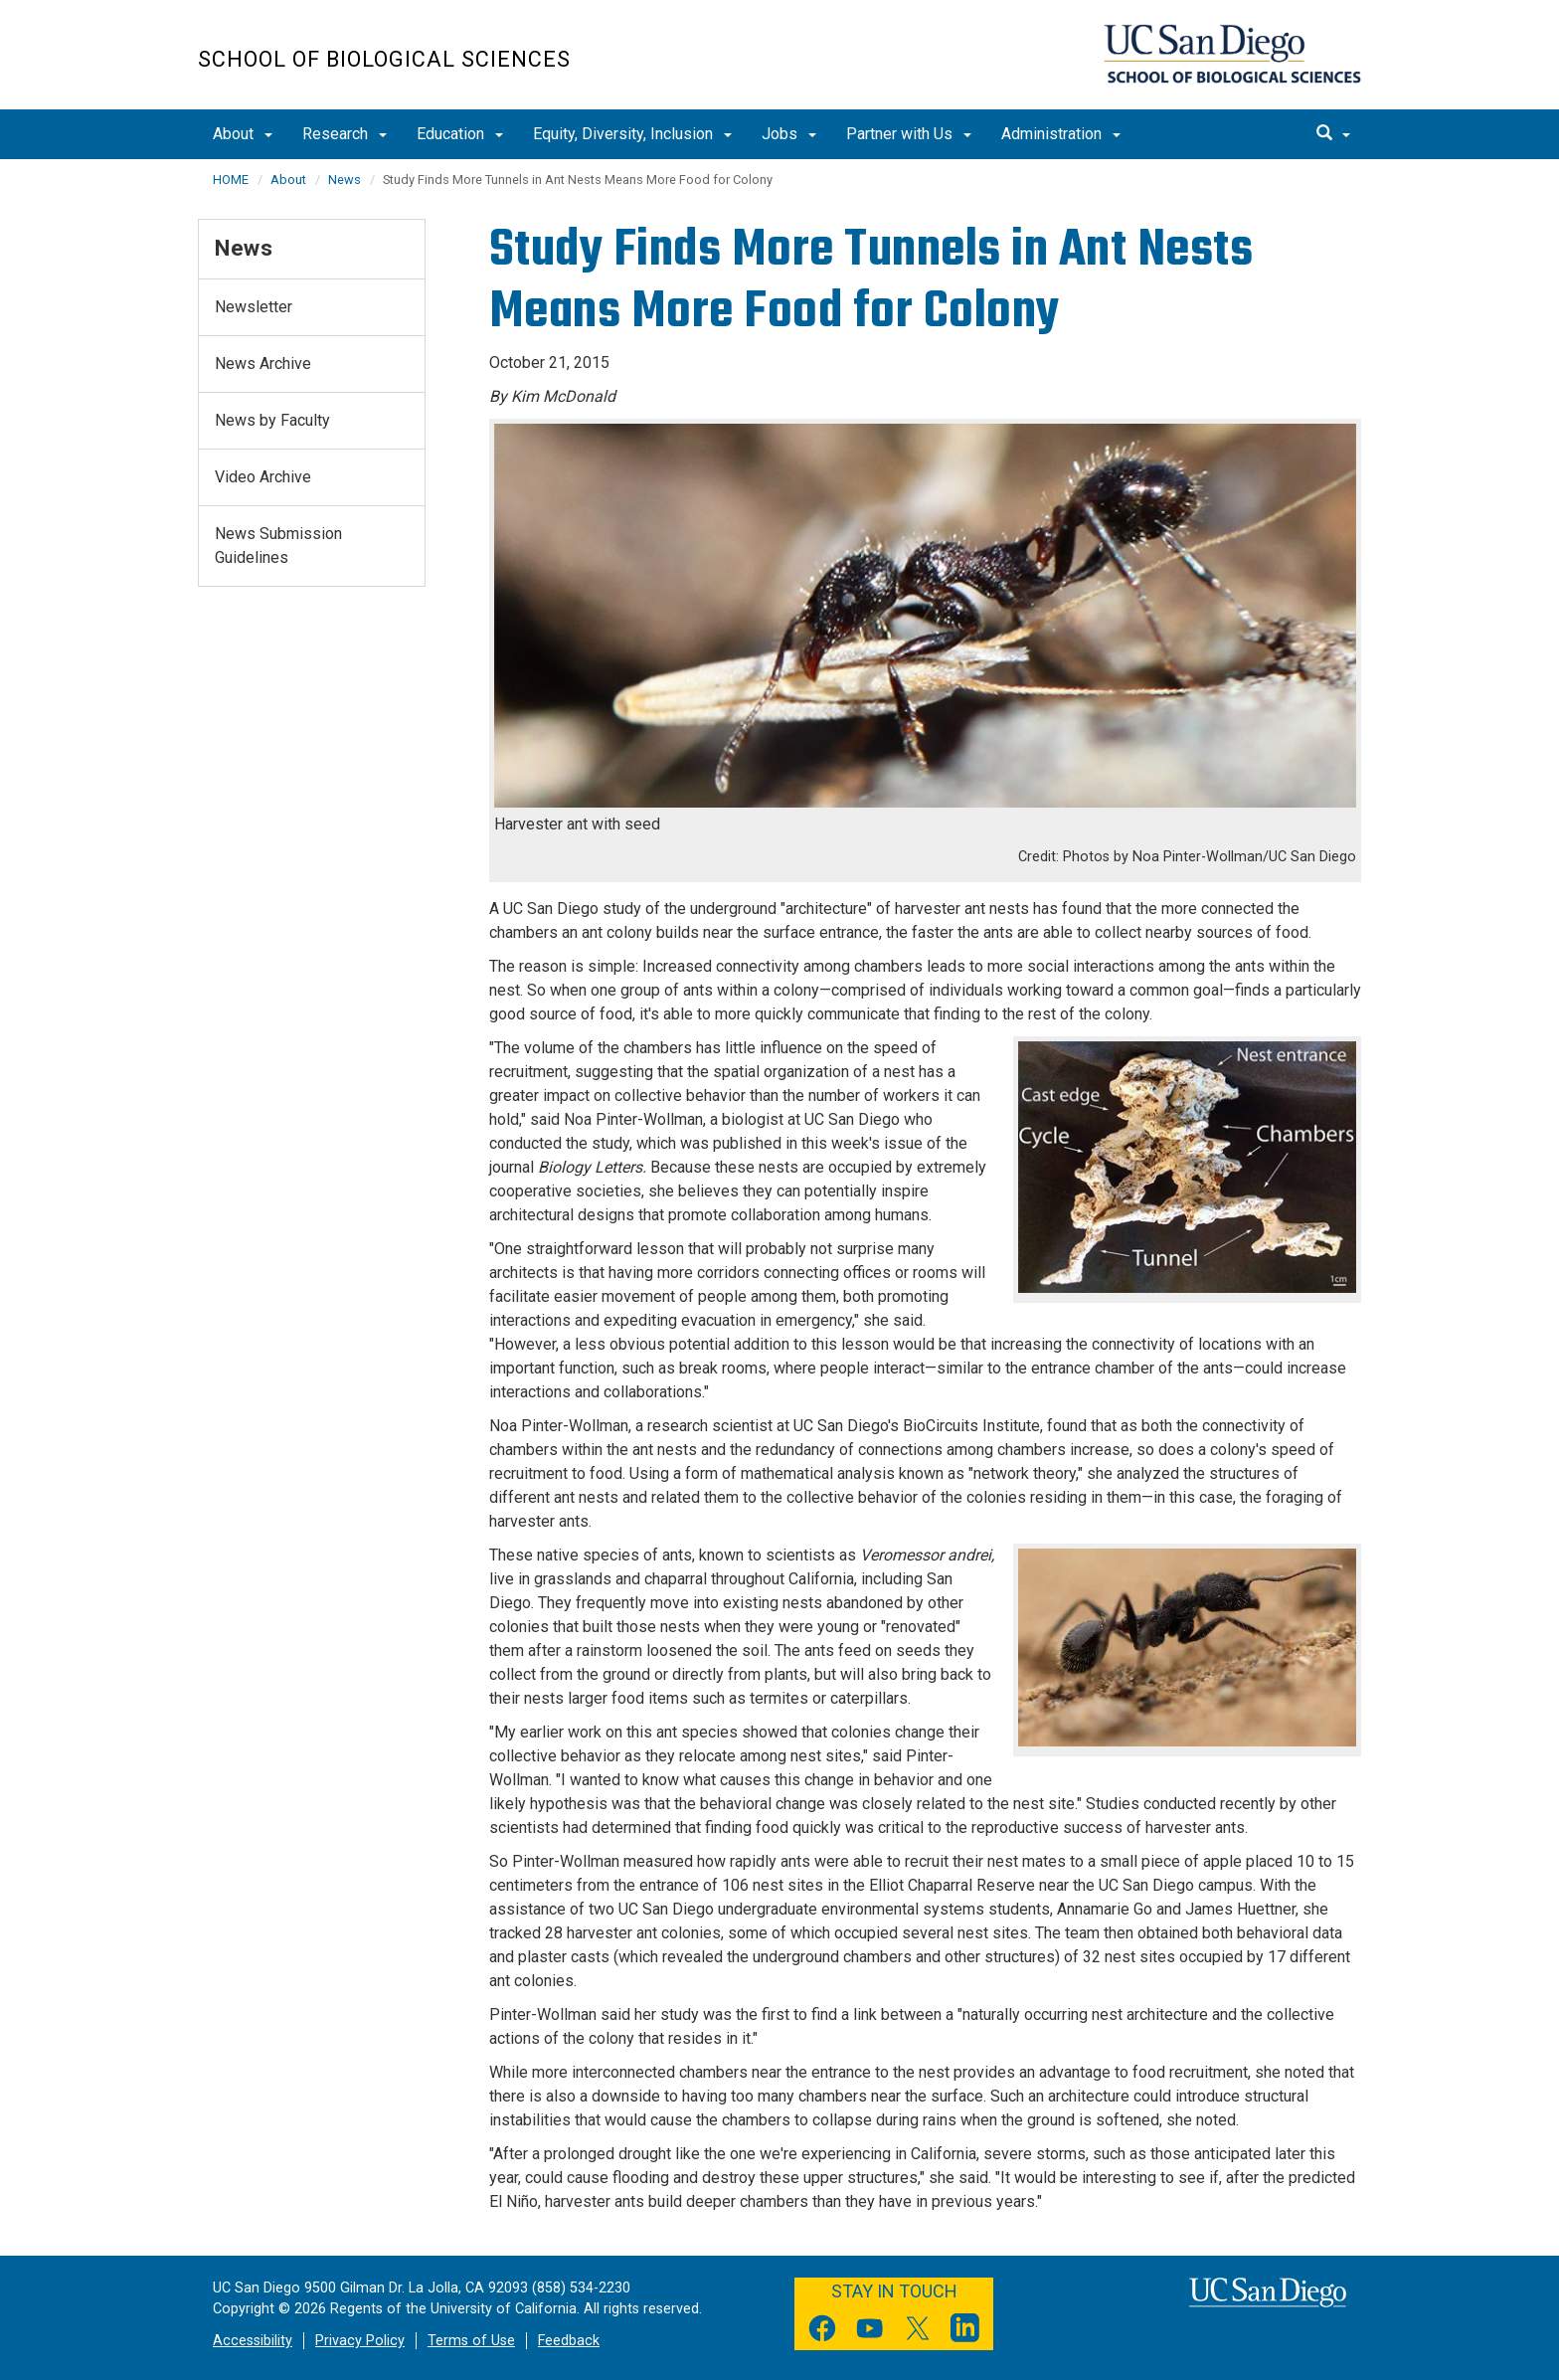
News (344, 179)
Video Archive (263, 476)
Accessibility (252, 2340)
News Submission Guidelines (278, 545)
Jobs (789, 133)
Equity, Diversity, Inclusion (632, 133)
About (242, 133)
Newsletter (253, 306)
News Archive (263, 363)
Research (344, 133)
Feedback (569, 2340)
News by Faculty (272, 420)
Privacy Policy (360, 2340)
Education (460, 133)
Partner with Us (908, 133)
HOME (231, 179)
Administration (1061, 133)
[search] (1333, 134)
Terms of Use (471, 2340)
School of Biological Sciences (384, 59)
